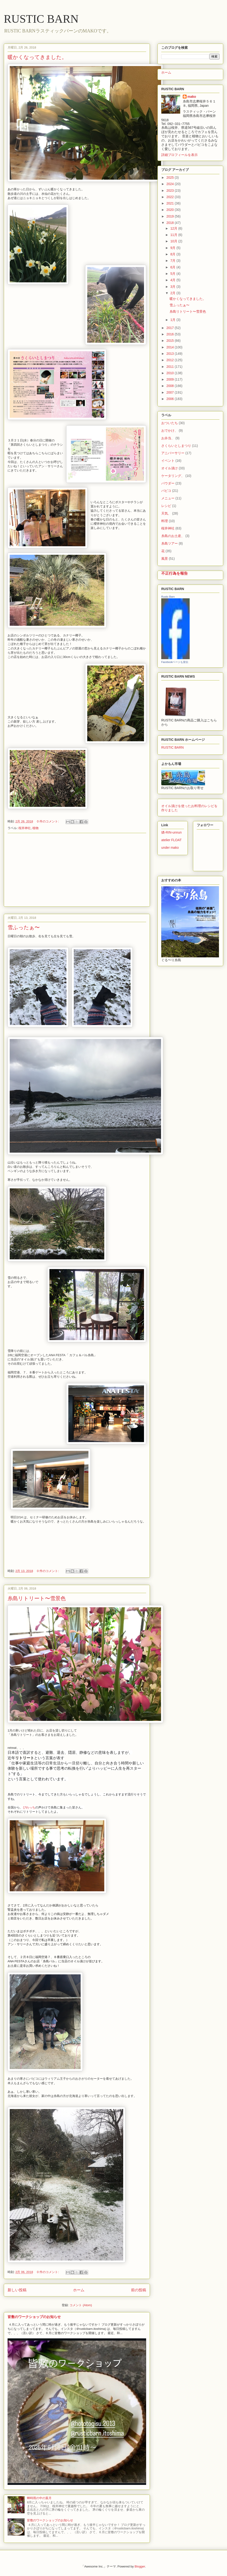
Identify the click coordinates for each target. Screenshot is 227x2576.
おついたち (169, 423)
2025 (170, 177)
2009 (170, 379)
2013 (170, 353)
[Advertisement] (77, 870)
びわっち (29, 1807)
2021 (170, 203)
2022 (170, 197)
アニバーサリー (172, 453)
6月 (173, 267)
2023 (170, 190)
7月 (173, 260)
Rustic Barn (168, 596)
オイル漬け (169, 468)
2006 (170, 399)
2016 (170, 334)
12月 (174, 228)
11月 (174, 235)
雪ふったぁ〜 (24, 927)
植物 (35, 828)
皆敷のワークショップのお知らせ (34, 2317)
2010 (170, 373)
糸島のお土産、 (172, 536)
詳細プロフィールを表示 (179, 155)
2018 (170, 223)
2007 (170, 392)
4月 (173, 280)
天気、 (166, 513)
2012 (170, 360)
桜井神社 (24, 828)
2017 (170, 328)
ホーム (78, 2290)
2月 (173, 293)
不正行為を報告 (174, 573)
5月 (173, 273)
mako (192, 96)
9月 (173, 248)
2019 (170, 216)
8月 (173, 254)
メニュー (168, 498)
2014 (170, 347)
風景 (164, 558)
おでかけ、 (169, 430)
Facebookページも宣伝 (174, 662)
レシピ (166, 506)
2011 (170, 367)
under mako (170, 847)
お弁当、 (168, 438)
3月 (173, 287)
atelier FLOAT (171, 840)
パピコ (166, 491)
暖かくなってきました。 (37, 57)
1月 (173, 320)
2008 (170, 386)
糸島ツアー (169, 543)
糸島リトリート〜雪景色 (37, 1598)
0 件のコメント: (48, 821)
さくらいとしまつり (176, 446)
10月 (174, 241)
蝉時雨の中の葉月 (39, 2498)
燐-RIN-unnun (171, 832)
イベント (168, 460)
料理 (164, 521)
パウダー (168, 483)
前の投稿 (138, 2290)
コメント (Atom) (81, 2305)
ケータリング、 (172, 476)
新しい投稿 (17, 2290)
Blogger (140, 2566)
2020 (170, 210)
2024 (170, 184)
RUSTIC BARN (41, 19)
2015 (170, 340)
